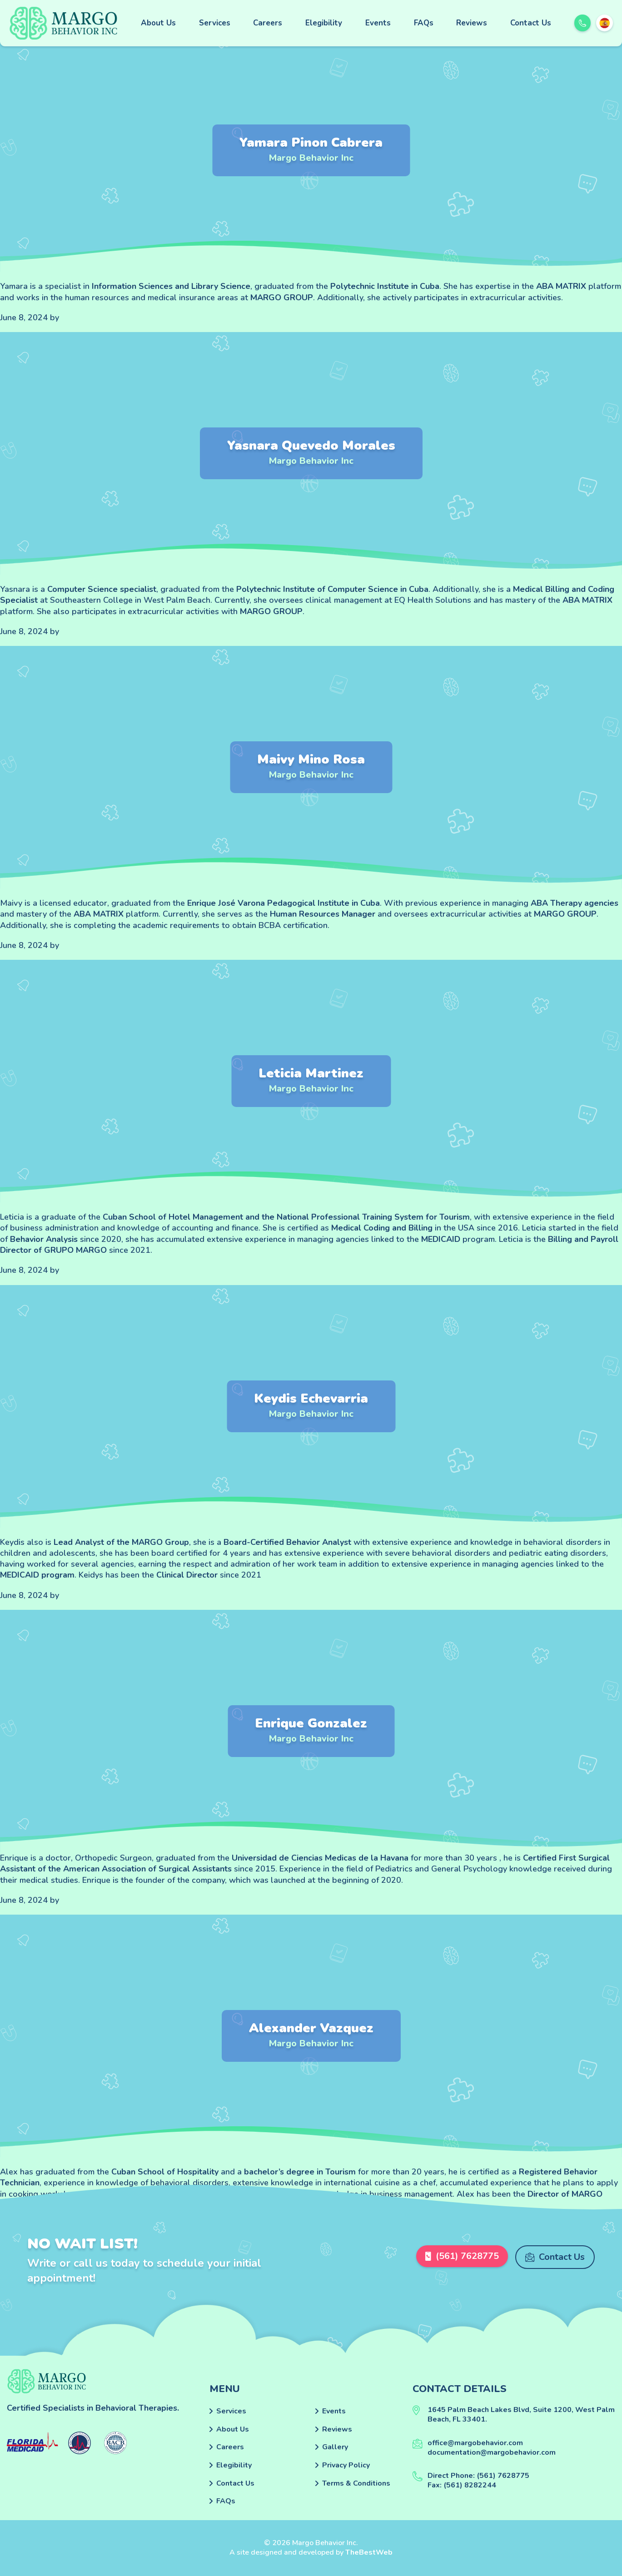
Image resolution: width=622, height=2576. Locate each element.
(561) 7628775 (460, 2257)
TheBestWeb (369, 2552)
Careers (267, 23)
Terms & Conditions (356, 2483)
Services (214, 23)
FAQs (423, 23)
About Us (158, 23)
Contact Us (530, 23)
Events (378, 23)
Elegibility (323, 23)
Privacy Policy (346, 2465)
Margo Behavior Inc (311, 158)
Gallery (335, 2447)
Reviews (471, 23)
